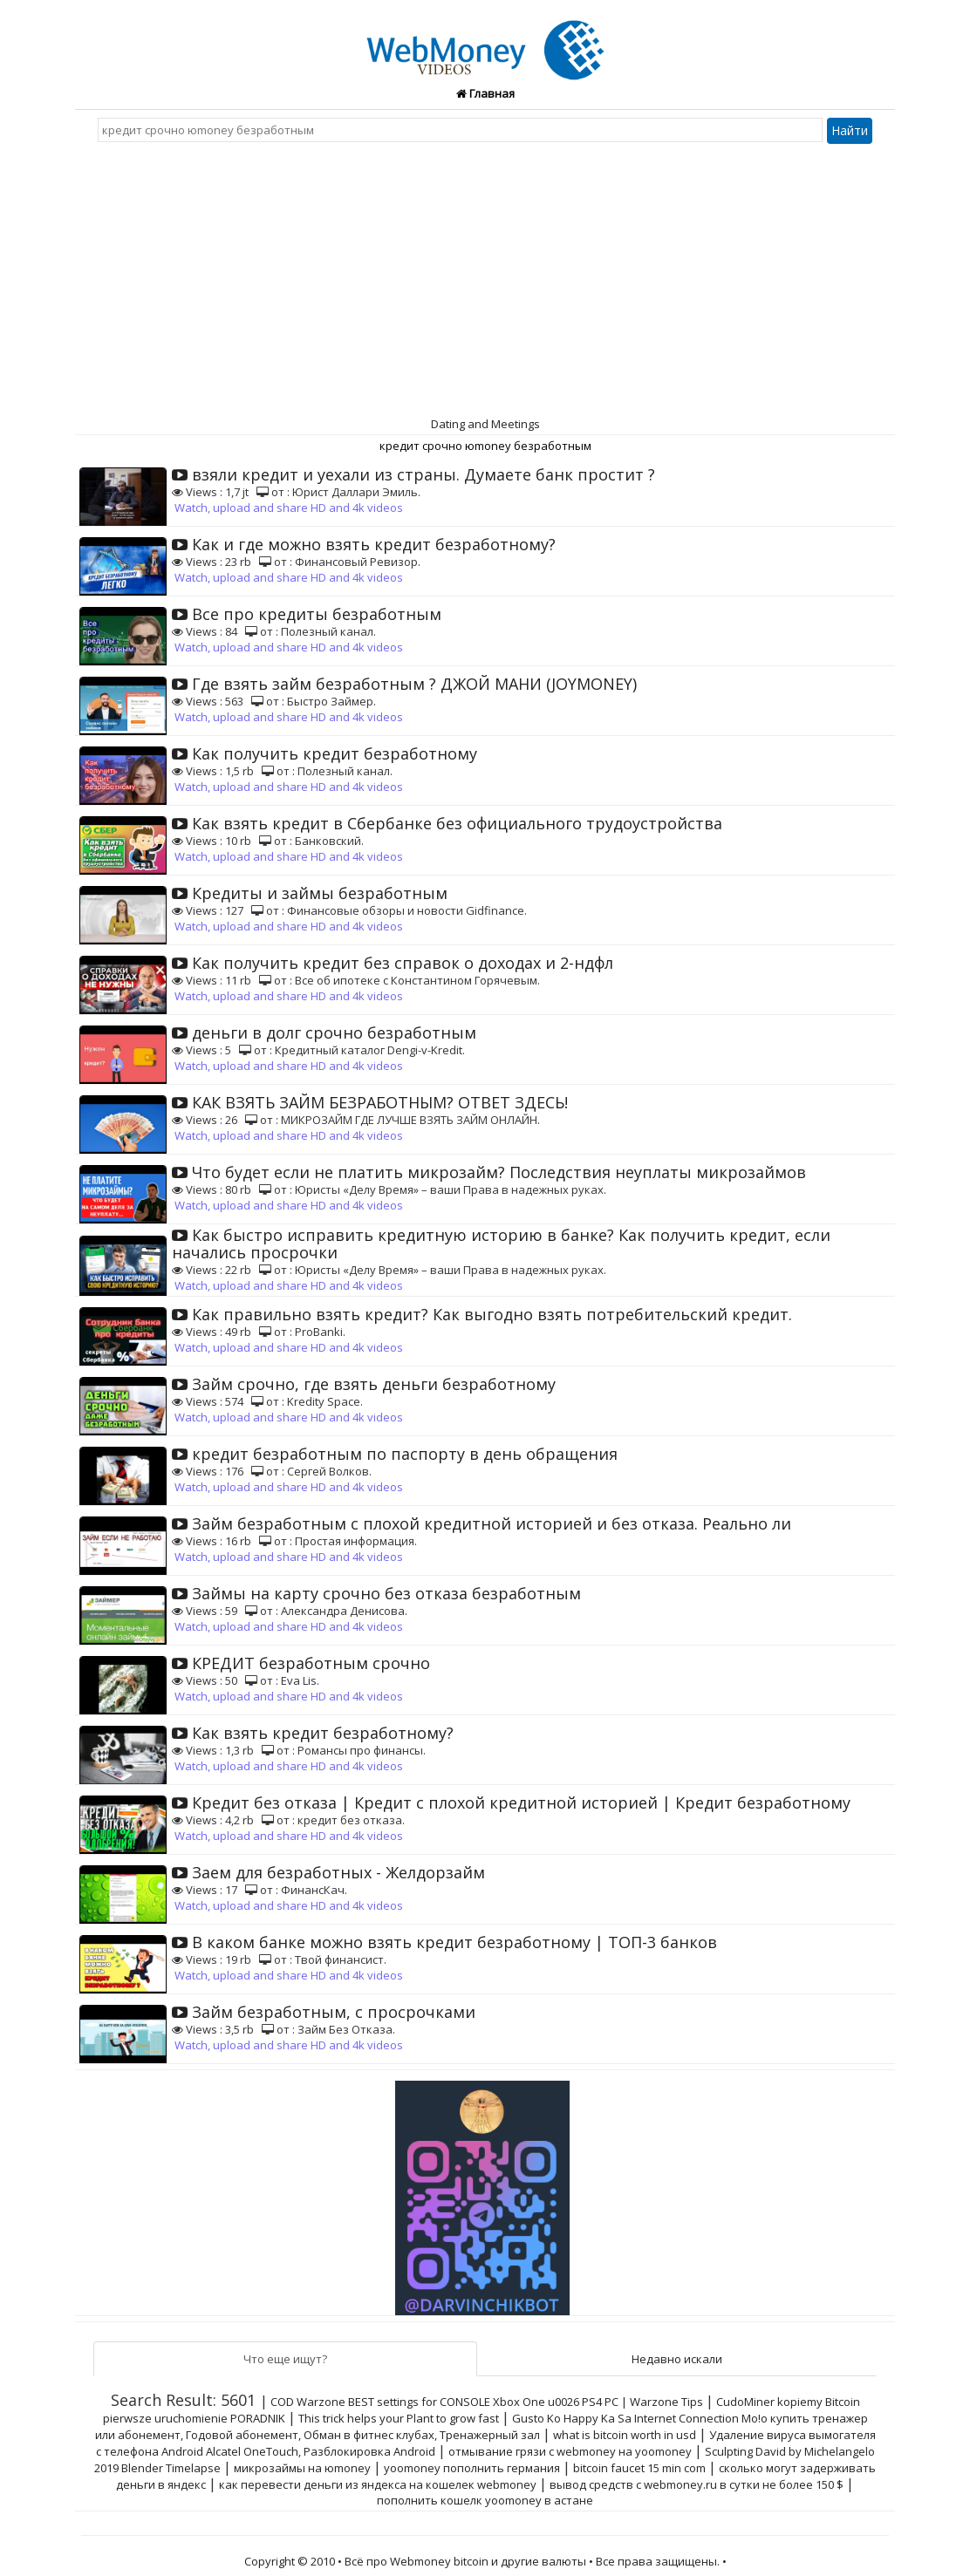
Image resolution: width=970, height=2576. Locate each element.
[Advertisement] (485, 282)
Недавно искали (677, 2359)
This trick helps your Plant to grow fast (398, 2418)
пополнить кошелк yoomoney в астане (485, 2500)
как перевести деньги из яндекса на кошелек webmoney (377, 2484)
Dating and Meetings (485, 424)
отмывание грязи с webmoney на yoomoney (570, 2451)
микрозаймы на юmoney (302, 2468)
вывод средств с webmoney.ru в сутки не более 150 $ (697, 2484)
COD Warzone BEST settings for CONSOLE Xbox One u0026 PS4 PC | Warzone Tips (486, 2401)
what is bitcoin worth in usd (624, 2435)
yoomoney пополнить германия (472, 2468)
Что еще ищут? (285, 2359)
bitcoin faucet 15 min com (639, 2468)
